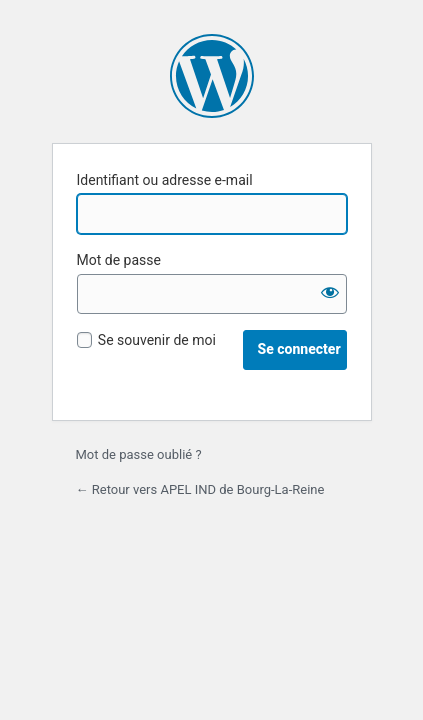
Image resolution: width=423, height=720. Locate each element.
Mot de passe (119, 260)
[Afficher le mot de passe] (327, 294)
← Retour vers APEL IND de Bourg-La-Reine (200, 489)
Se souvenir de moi (157, 340)
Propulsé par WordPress (212, 76)
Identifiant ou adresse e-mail (165, 180)
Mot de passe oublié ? (139, 454)
